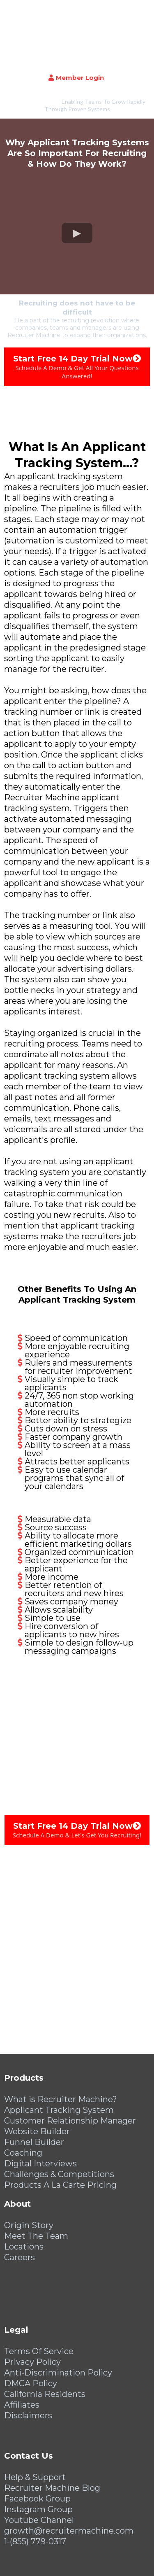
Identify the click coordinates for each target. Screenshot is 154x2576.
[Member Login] (77, 24)
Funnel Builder (34, 2088)
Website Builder (37, 2077)
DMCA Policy (30, 2329)
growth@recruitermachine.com (68, 2476)
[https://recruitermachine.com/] (77, 7)
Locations (24, 2192)
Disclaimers (28, 2361)
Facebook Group (37, 2444)
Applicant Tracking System (59, 2056)
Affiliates (21, 2350)
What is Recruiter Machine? (60, 2045)
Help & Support (35, 2423)
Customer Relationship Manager (70, 2066)
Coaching (23, 2098)
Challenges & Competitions (59, 2120)
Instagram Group (38, 2455)
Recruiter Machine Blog (52, 2433)
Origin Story (28, 2171)
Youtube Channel (39, 2466)
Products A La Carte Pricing (60, 2130)
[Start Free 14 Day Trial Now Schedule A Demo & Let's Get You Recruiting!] (77, 1775)
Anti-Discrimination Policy (58, 2318)
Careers (19, 2203)
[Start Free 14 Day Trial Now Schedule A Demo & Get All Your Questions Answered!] (77, 312)
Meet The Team (36, 2182)
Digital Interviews (40, 2109)
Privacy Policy (32, 2308)
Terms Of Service (39, 2297)
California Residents (44, 2340)
